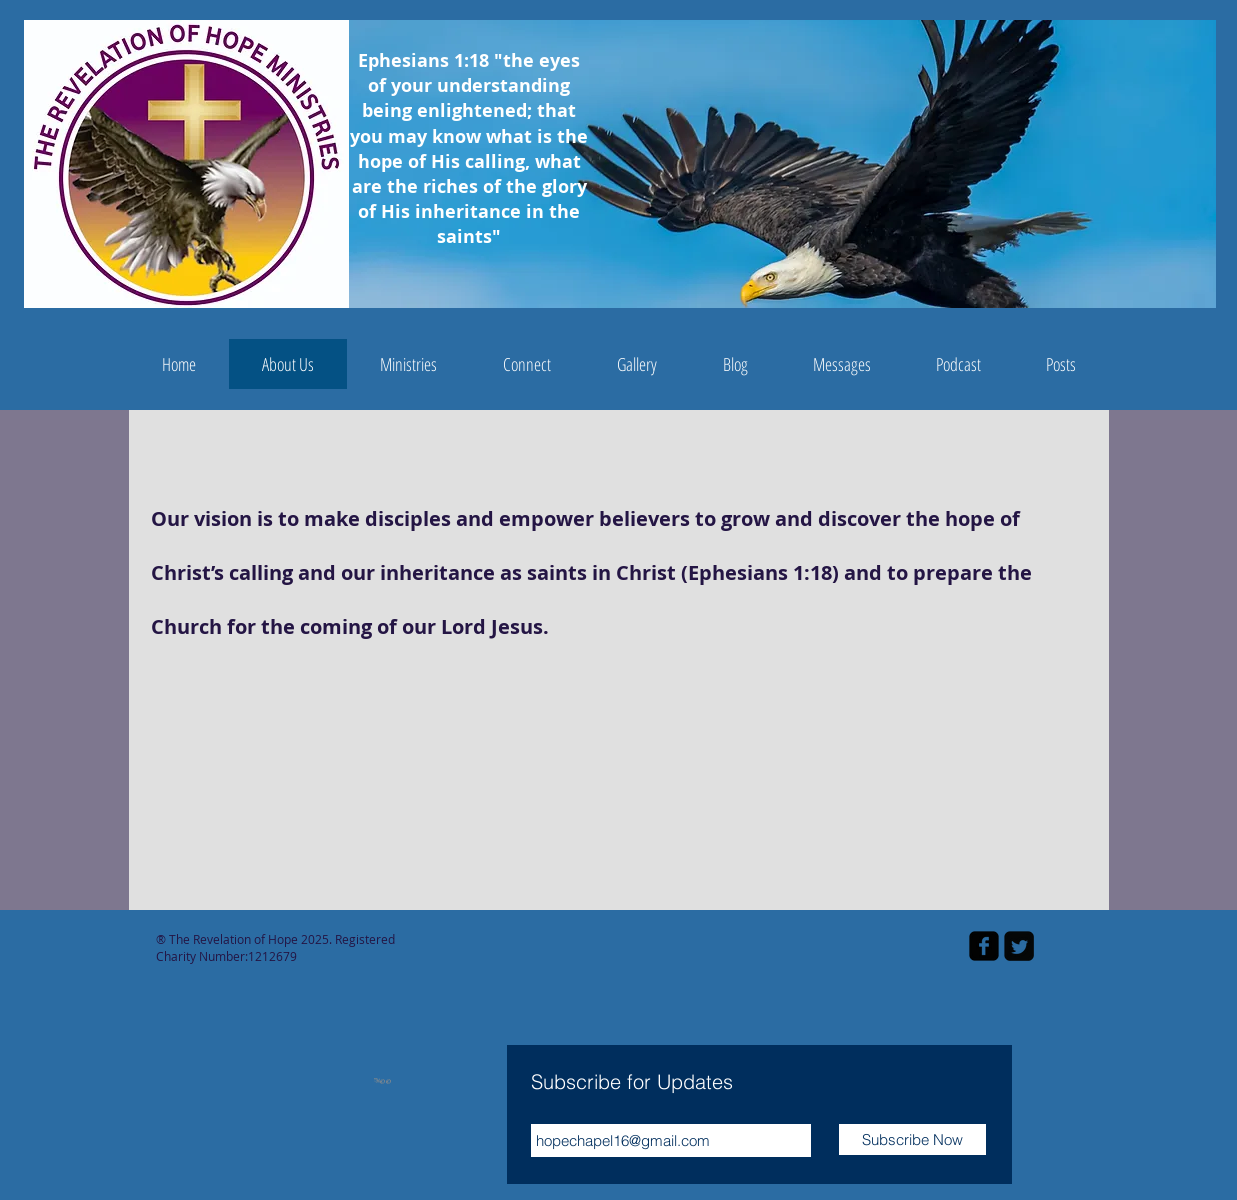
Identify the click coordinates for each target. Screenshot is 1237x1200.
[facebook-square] (984, 946)
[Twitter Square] (1019, 946)
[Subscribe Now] (912, 1139)
